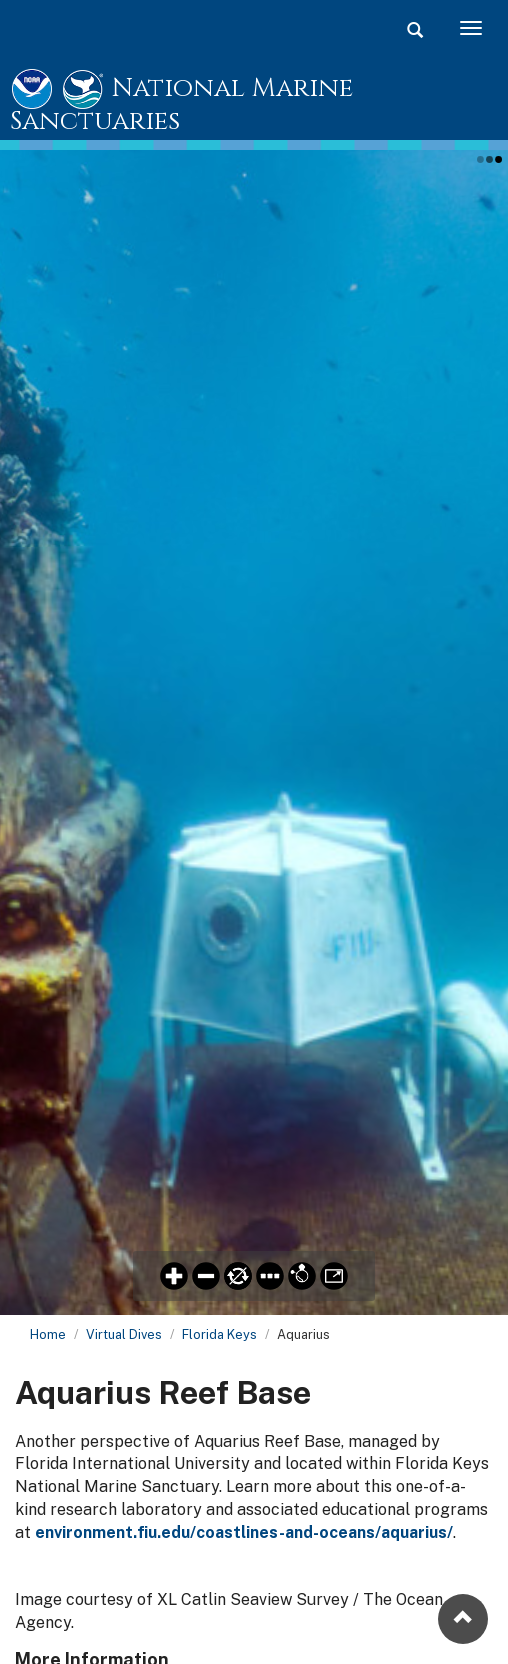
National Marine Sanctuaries (181, 105)
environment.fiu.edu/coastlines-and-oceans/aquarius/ (244, 1532)
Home (48, 1334)
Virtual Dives (124, 1334)
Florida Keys (219, 1334)
